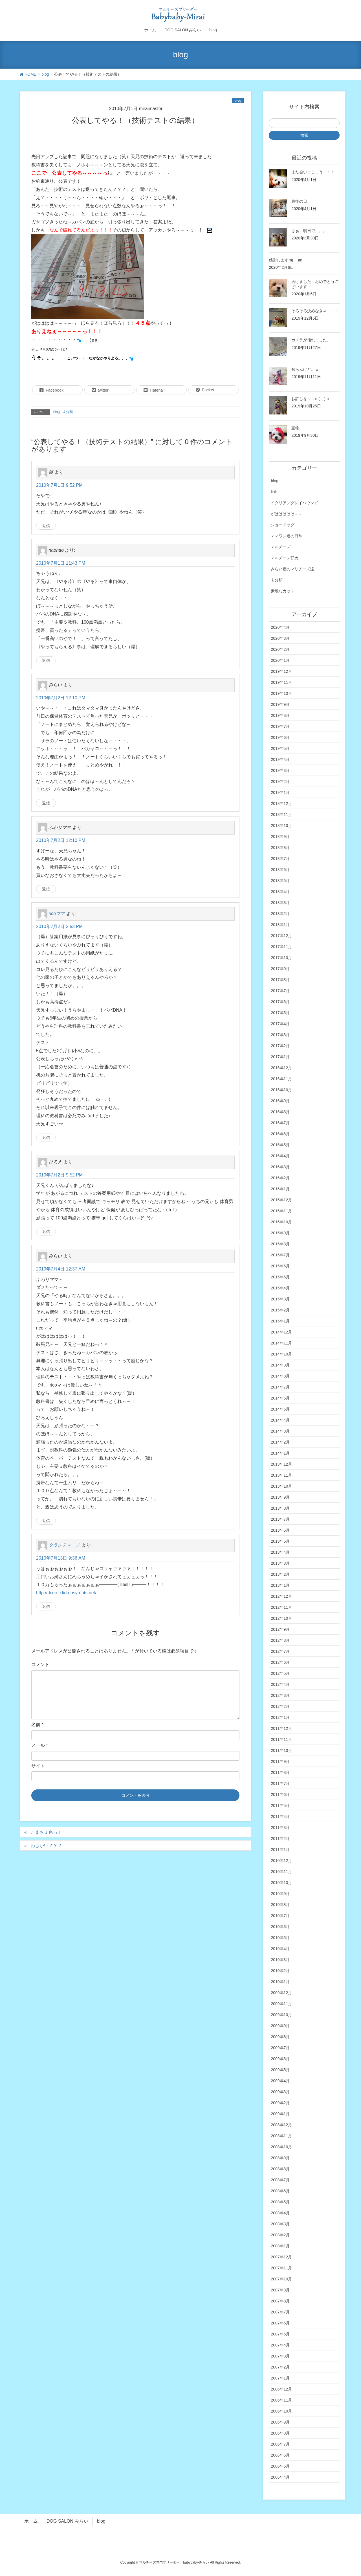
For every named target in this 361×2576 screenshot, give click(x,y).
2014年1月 (280, 1453)
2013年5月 (280, 1541)
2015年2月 (280, 1310)
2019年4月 (280, 759)
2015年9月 (280, 1233)
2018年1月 (280, 924)
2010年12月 (281, 1860)
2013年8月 (280, 1508)
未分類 (68, 412)
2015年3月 (280, 1299)
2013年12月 (281, 1464)
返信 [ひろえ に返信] (46, 1231)
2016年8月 (280, 1112)
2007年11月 (281, 2268)
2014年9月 (280, 1365)
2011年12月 (281, 1728)
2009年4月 (280, 2081)
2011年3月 (280, 1827)
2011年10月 (281, 1750)
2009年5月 (280, 2070)
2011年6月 (280, 1794)
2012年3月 (280, 1695)
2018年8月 (280, 847)
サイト (38, 1765)
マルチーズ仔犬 (284, 558)
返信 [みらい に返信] (46, 803)
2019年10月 (281, 693)
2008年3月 (280, 2224)
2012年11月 (281, 1607)
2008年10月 (281, 2147)
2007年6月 (280, 2323)
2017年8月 (280, 979)
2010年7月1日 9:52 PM (59, 485)
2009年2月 (280, 2103)
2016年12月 (281, 1068)
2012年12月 (281, 1596)
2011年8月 (280, 1772)
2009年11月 (281, 2003)
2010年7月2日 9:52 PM (59, 1175)
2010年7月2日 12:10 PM (60, 697)
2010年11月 (281, 1871)
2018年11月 (281, 814)
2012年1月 (280, 1717)
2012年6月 (280, 1662)
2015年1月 (280, 1321)
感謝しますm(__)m (285, 260)
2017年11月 (281, 946)
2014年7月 (280, 1387)
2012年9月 (280, 1629)
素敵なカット (282, 591)
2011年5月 (280, 1805)
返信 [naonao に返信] (46, 660)
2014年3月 (280, 1431)
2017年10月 (281, 957)
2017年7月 (280, 990)
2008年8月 (280, 2169)
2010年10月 (281, 1882)
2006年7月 (280, 2444)
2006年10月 (281, 2411)
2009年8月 (280, 2036)
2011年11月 (281, 1739)
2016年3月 (280, 1167)
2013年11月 (281, 1475)
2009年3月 (280, 2092)
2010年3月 (280, 1959)
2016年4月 (280, 1156)
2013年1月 (280, 1585)
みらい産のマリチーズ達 (292, 569)
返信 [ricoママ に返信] (46, 1137)
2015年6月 (280, 1266)
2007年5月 (280, 2334)
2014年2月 (280, 1442)
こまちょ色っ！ (46, 1832)
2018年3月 (280, 902)
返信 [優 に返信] (46, 525)
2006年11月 (281, 2400)
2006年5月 (280, 2466)
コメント (40, 1664)
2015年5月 (280, 1277)
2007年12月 (281, 2257)
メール (39, 1745)
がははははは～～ (286, 514)
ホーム (31, 2521)
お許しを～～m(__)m (310, 398)
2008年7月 (280, 2180)
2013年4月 (280, 1552)
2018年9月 (280, 836)
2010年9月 (280, 1893)
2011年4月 (280, 1816)
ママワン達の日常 (286, 536)
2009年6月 (280, 2059)
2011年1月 (280, 1849)
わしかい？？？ (46, 1845)
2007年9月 (280, 2290)
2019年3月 (280, 770)
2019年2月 (280, 781)
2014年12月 (281, 1332)
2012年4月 (280, 1684)
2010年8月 (280, 1904)
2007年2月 (280, 2367)
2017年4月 (280, 1023)
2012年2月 (280, 1706)
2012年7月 (280, 1651)
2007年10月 (281, 2279)
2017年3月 (280, 1034)
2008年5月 (280, 2202)
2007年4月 (280, 2345)
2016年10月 (281, 1090)
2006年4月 (280, 2477)
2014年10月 (281, 1354)
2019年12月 (281, 671)
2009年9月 (280, 2025)
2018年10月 (281, 825)
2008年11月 (281, 2136)
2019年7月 (280, 726)
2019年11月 (281, 682)
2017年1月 (280, 1057)
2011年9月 (280, 1761)
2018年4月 (280, 891)
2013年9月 (280, 1497)
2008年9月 (280, 2158)
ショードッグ (282, 525)
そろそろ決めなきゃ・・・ (315, 311)
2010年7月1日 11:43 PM (60, 563)
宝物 (295, 428)
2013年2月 (280, 1574)
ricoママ (57, 913)
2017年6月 (280, 1001)
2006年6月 (280, 2455)
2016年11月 (281, 1079)
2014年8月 (280, 1376)
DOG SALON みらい (67, 2521)
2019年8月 (280, 715)
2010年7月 (280, 1915)
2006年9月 (280, 2422)
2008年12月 (281, 2125)
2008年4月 (280, 2213)
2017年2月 (280, 1046)
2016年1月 (280, 1189)
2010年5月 (280, 1937)
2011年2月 (280, 1838)
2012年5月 (280, 1673)
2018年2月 (280, 913)
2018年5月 (280, 880)
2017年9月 (280, 968)
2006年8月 (280, 2433)
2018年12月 (281, 803)
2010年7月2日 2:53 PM (59, 926)
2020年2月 (280, 649)
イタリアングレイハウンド (294, 503)
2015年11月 (281, 1211)
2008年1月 (280, 2246)
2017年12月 (281, 935)
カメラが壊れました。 (311, 340)
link (274, 492)
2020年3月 (280, 638)
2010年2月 (280, 1970)
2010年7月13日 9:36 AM (60, 1558)
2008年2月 (280, 2235)
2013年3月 (280, 1563)
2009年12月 (281, 1992)
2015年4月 (280, 1288)
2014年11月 (281, 1343)
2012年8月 (280, 1640)
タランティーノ (64, 1545)
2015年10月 (281, 1222)
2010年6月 (280, 1926)
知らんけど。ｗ (305, 369)
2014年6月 (280, 1398)
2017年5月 (280, 1012)
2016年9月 (280, 1101)
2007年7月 (280, 2312)
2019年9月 (280, 704)
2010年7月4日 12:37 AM (60, 1269)
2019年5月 (280, 748)
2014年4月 (280, 1420)
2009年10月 (281, 2014)
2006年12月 (281, 2389)
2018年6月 (280, 869)
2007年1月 (280, 2378)
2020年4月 (280, 627)
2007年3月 (280, 2356)
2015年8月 (280, 1244)
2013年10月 (281, 1486)
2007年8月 (280, 2301)
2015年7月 (280, 1255)
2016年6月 (280, 1134)
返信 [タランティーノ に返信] (46, 1606)
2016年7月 (280, 1123)
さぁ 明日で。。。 (309, 230)
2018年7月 (280, 858)
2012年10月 (281, 1618)
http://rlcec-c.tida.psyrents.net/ (66, 1592)
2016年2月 (280, 1178)
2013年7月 (280, 1519)
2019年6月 (280, 737)
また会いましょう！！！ (313, 172)
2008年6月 (280, 2191)
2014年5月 (280, 1409)
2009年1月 (280, 2114)
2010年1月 (280, 1981)
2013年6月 (280, 1530)
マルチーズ (280, 547)
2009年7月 (280, 2047)
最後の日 (299, 201)
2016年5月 (280, 1145)
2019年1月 (280, 792)
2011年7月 (280, 1783)
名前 (37, 1724)
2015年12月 (281, 1200)
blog (238, 100)
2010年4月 (280, 1948)
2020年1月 (280, 660)
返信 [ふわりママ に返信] (46, 889)
